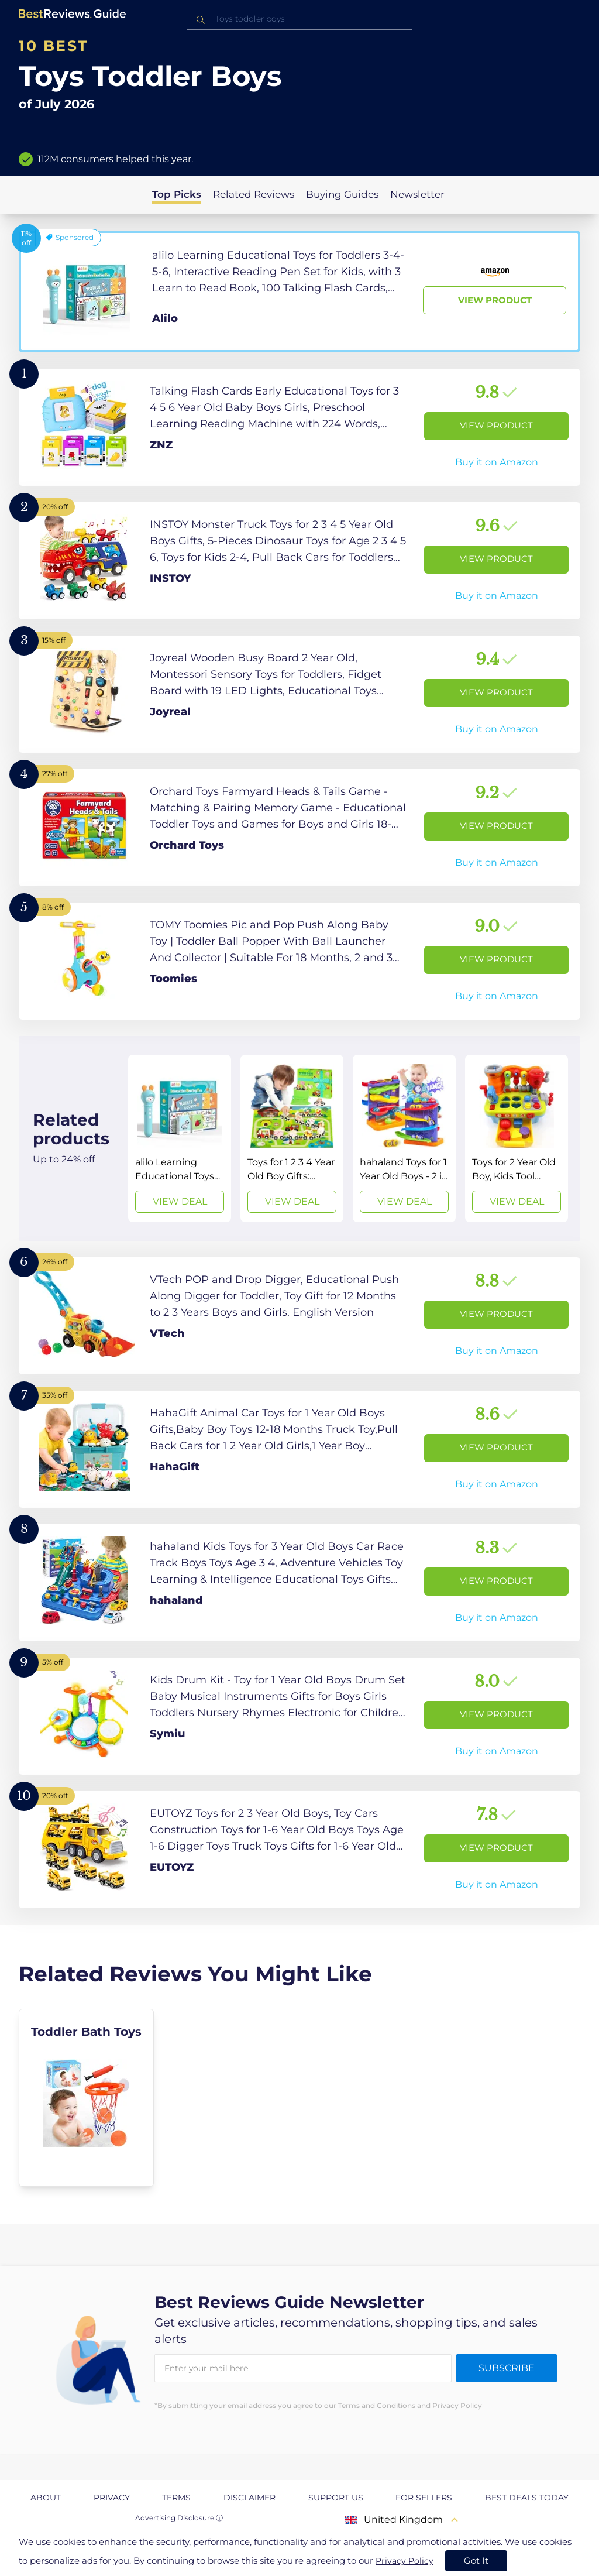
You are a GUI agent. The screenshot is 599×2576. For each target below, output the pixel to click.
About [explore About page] (45, 2497)
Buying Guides (342, 194)
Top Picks (176, 194)
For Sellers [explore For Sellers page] (423, 2497)
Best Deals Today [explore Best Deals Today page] (527, 2497)
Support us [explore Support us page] (335, 2497)
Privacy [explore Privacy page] (112, 2497)
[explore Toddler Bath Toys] (86, 2098)
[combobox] (299, 19)
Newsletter (417, 194)
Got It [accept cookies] (476, 2560)
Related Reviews (253, 194)
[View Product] (299, 291)
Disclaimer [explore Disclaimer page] (249, 2497)
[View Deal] (179, 1138)
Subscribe (506, 2367)
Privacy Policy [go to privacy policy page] (404, 2561)
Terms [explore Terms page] (176, 2497)
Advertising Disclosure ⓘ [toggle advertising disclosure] (179, 2517)
